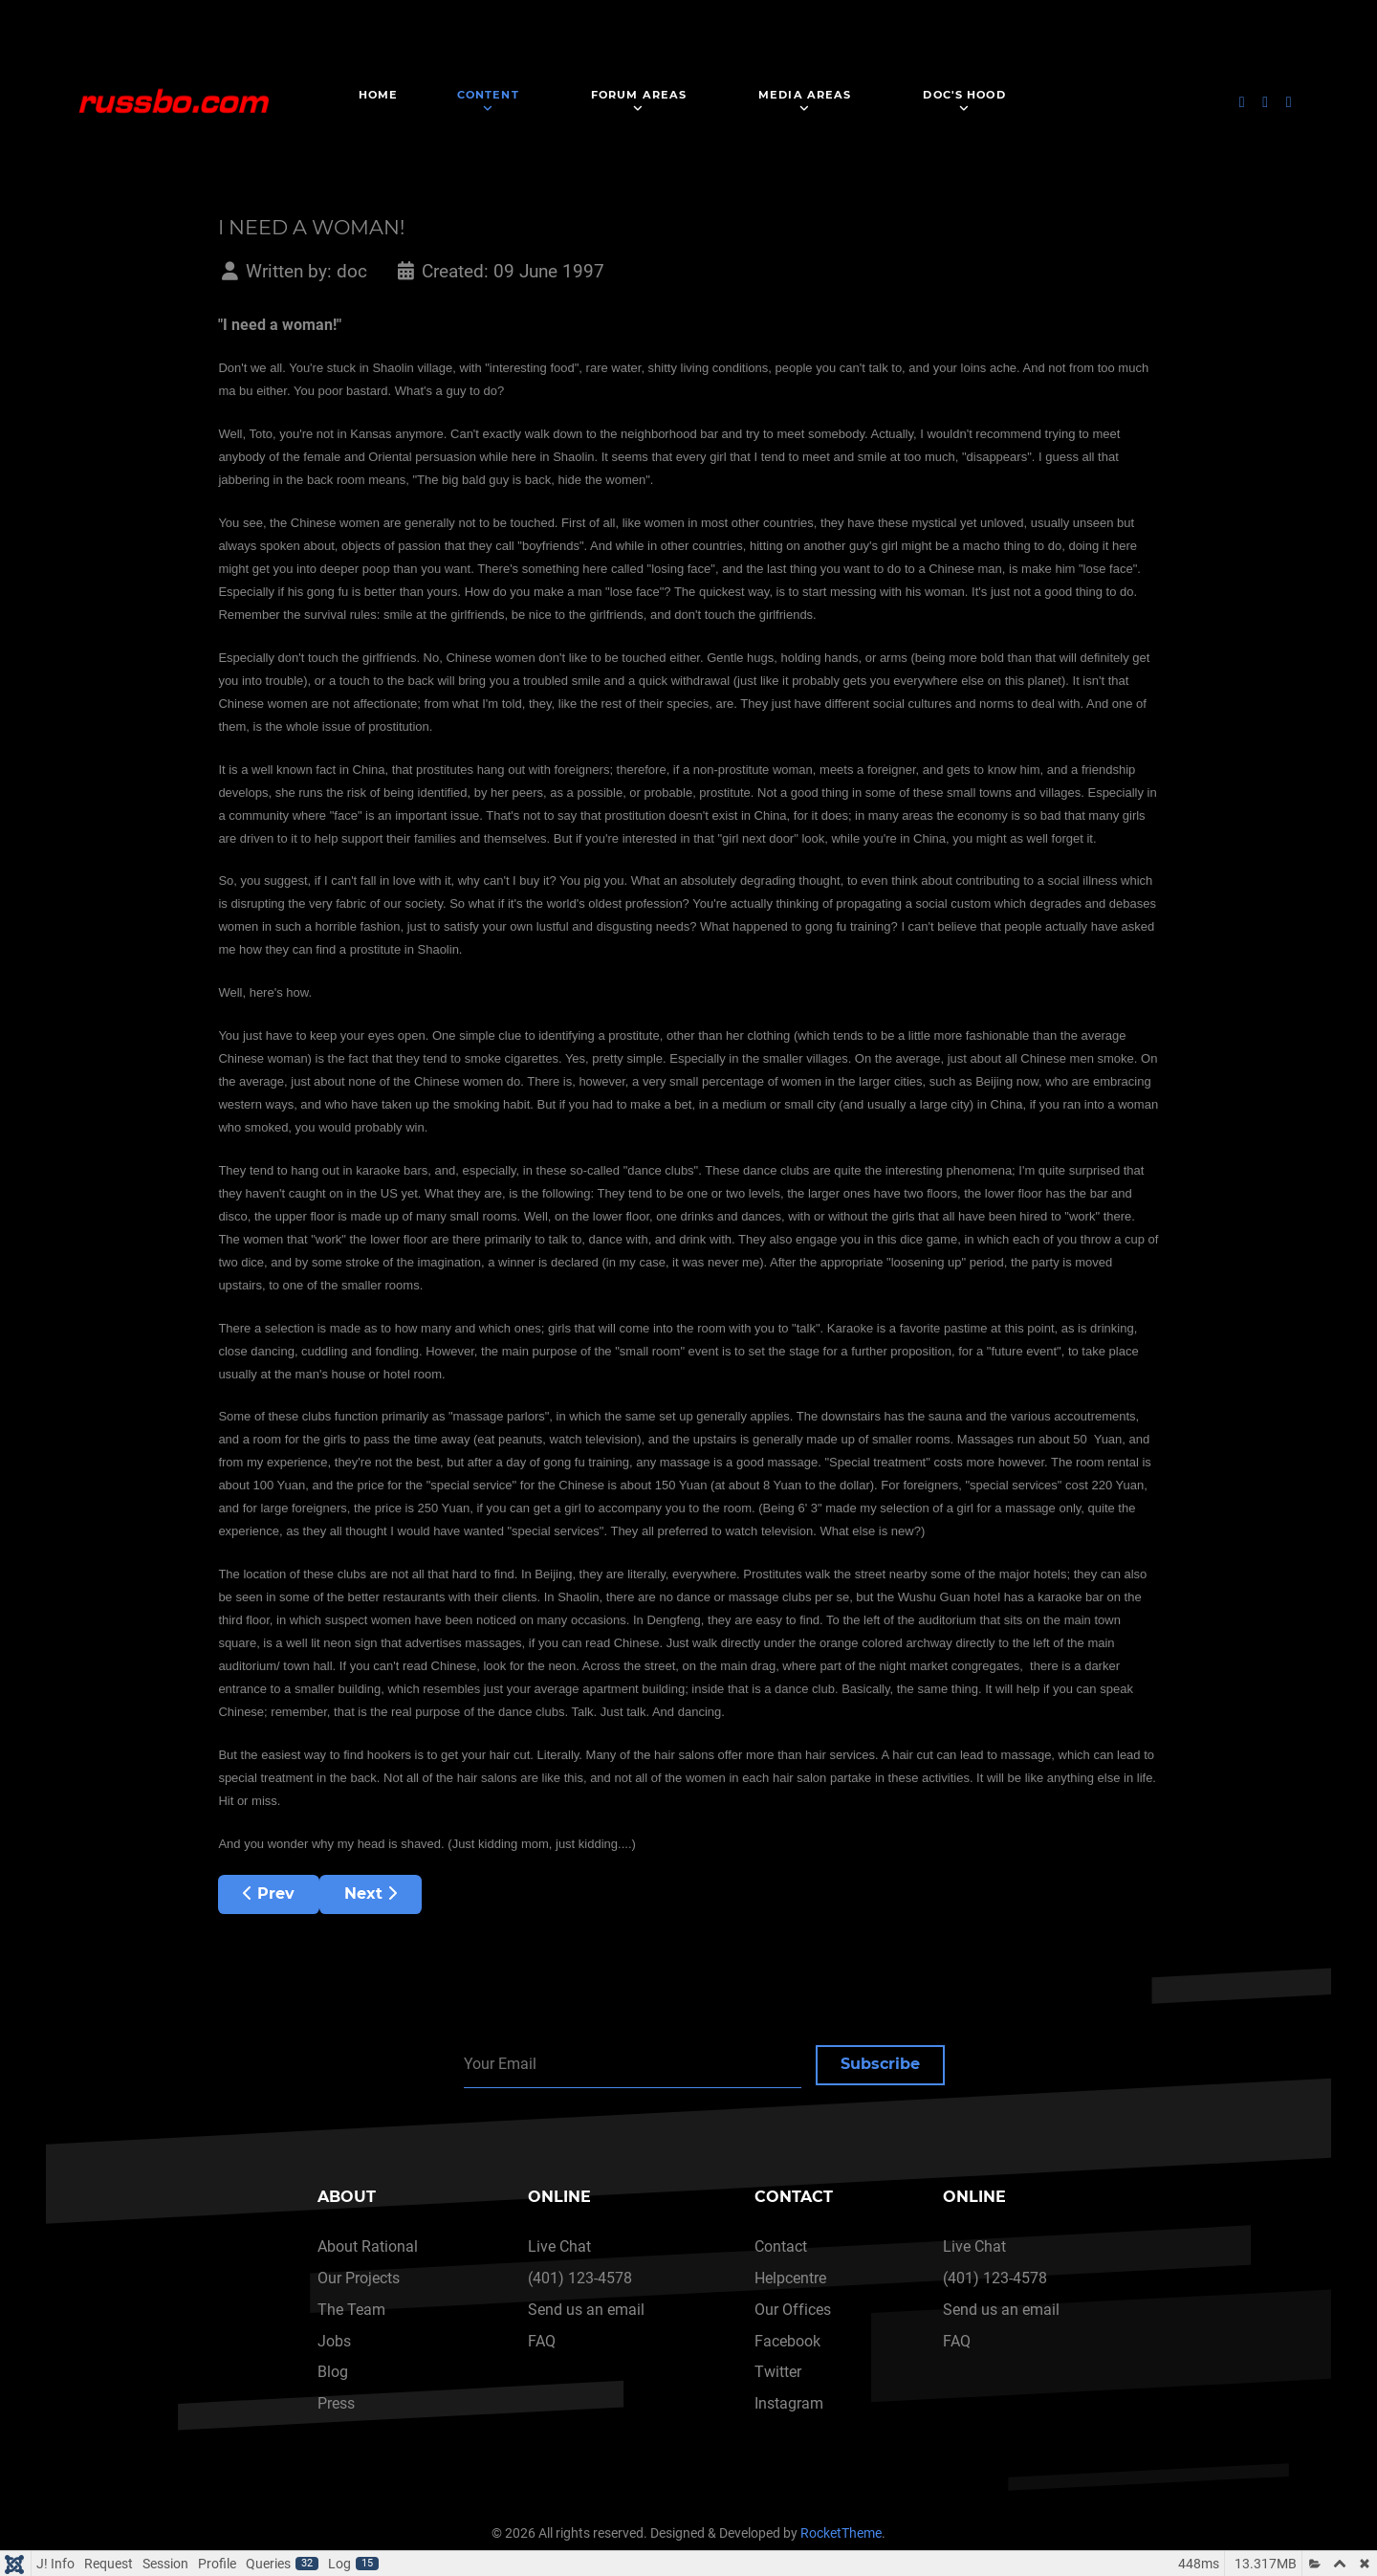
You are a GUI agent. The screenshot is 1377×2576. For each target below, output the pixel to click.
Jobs (334, 2341)
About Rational (367, 2246)
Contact (780, 2246)
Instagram (788, 2403)
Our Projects (358, 2278)
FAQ (542, 2341)
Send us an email (586, 2310)
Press (336, 2403)
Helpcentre (790, 2278)
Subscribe (880, 2064)
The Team (351, 2310)
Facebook (787, 2341)
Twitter (777, 2372)
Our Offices (792, 2310)
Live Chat (559, 2246)
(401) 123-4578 (580, 2278)
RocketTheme (841, 2533)
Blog (332, 2372)
